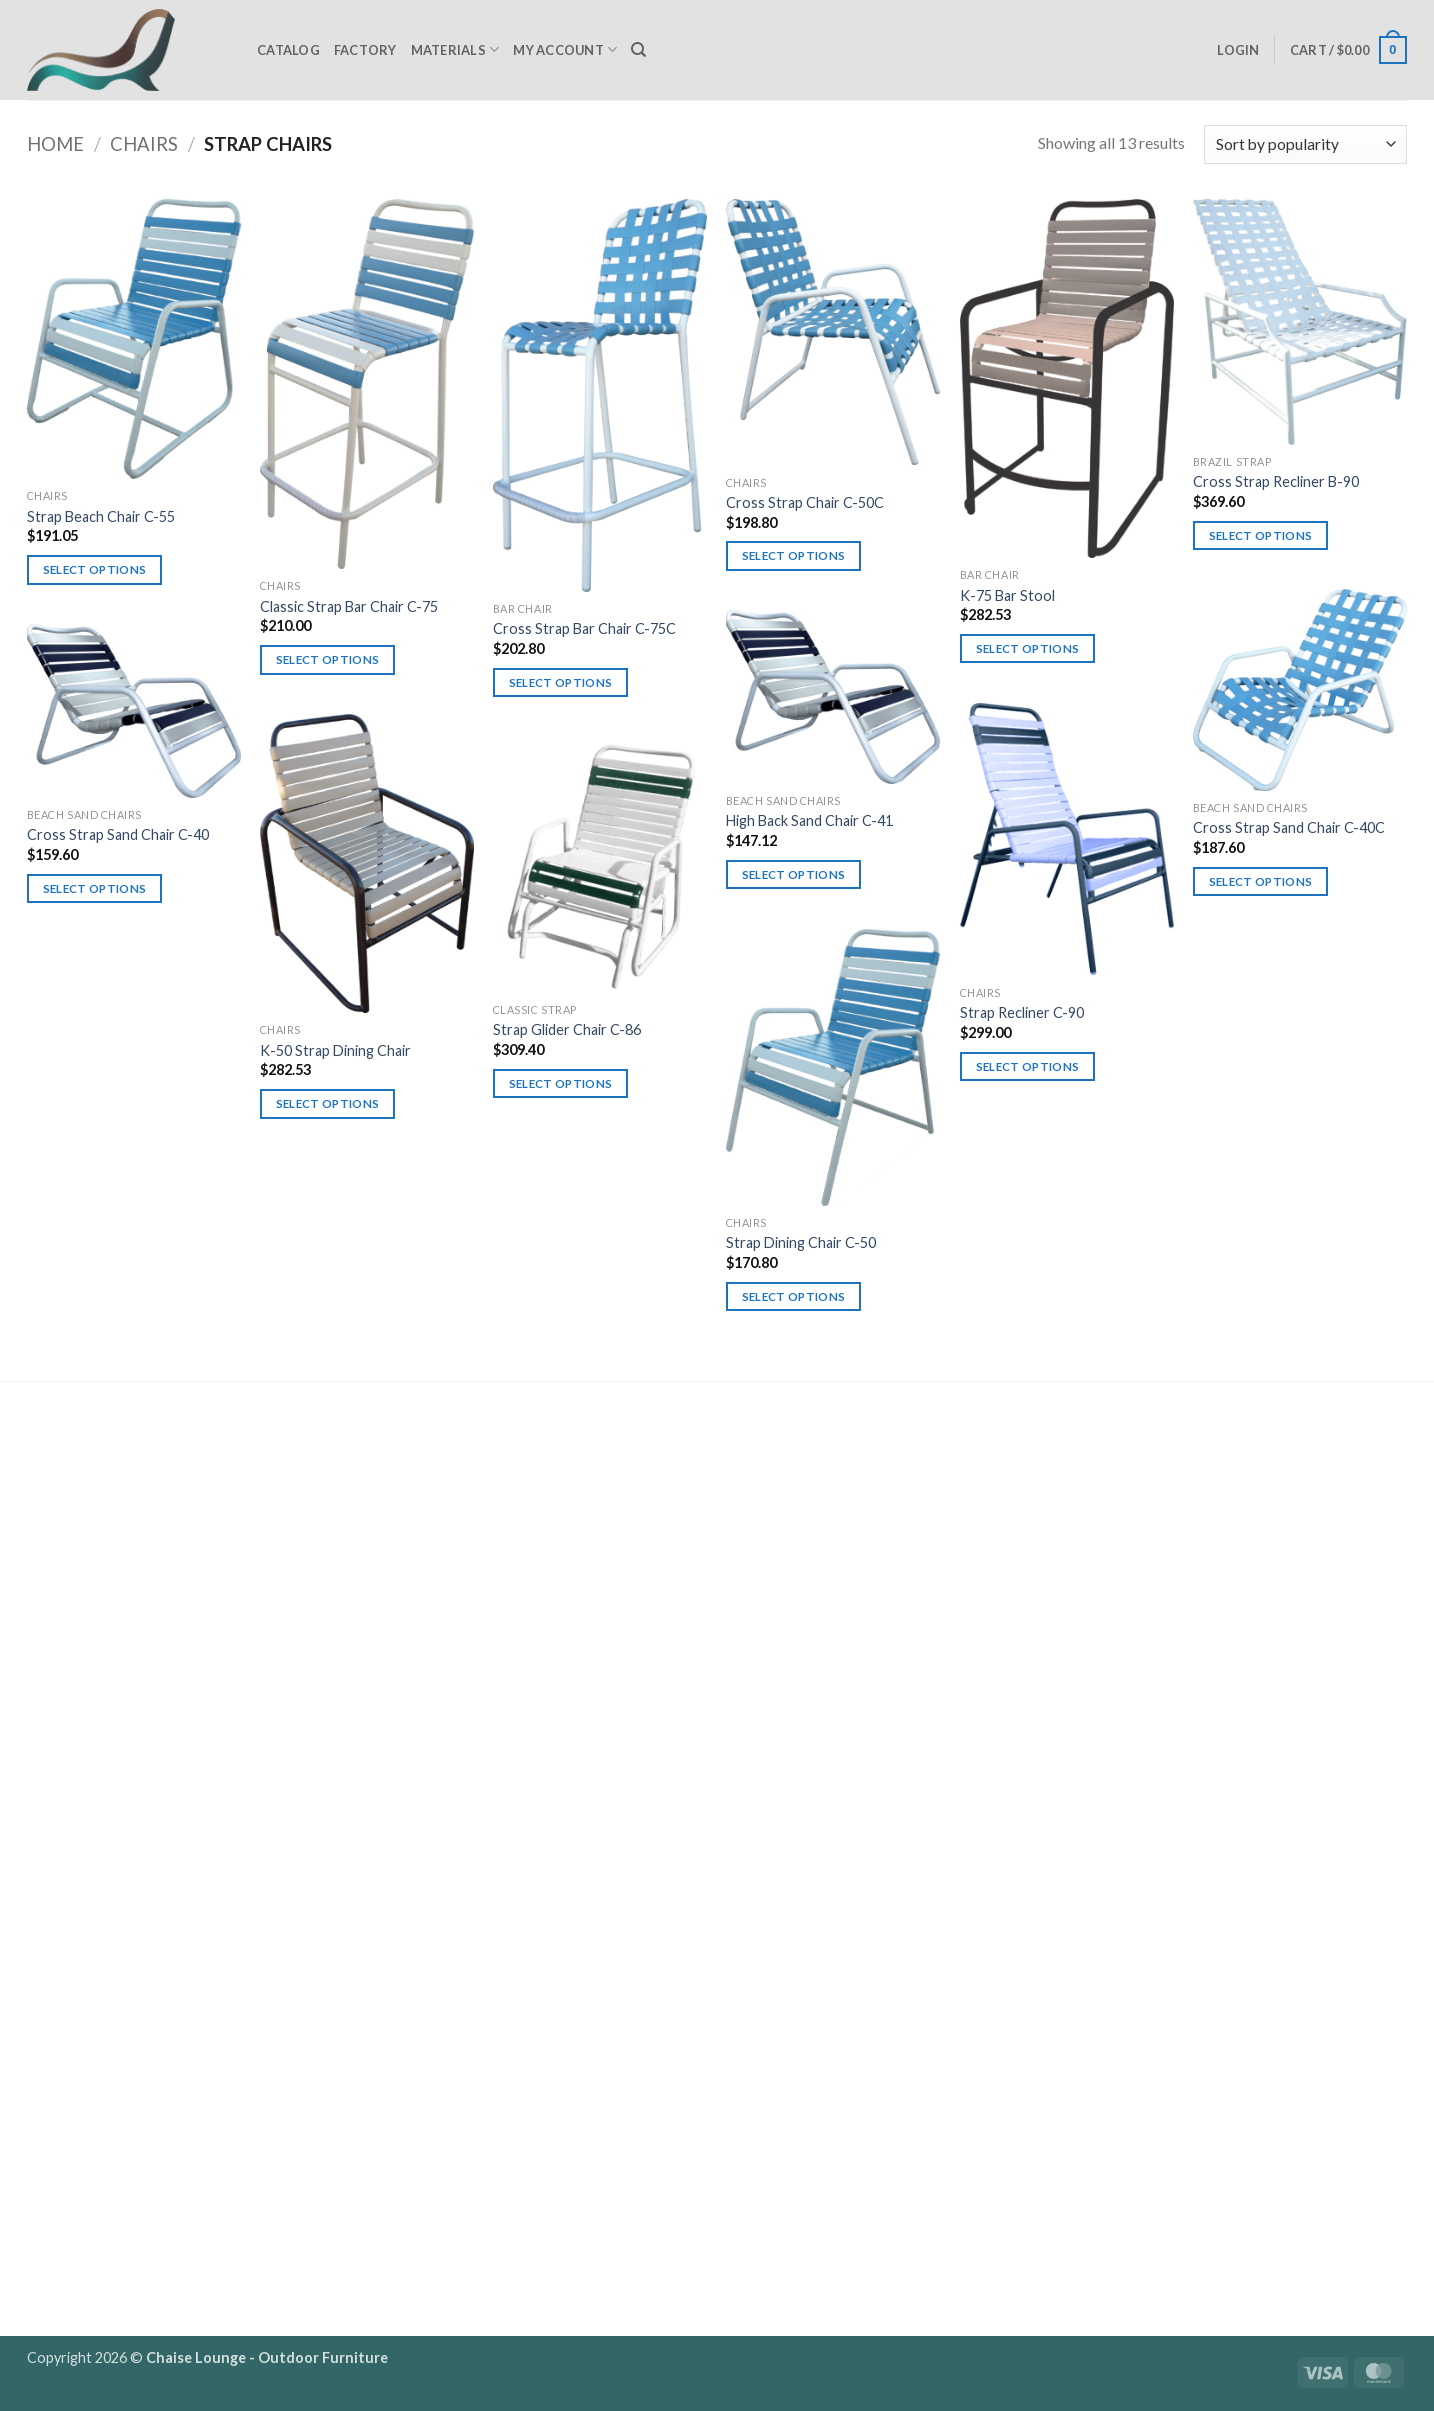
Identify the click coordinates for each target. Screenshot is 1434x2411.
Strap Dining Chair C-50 (801, 1242)
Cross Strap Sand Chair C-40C (1289, 827)
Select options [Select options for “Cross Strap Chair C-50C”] (794, 555)
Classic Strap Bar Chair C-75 (349, 606)
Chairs (144, 144)
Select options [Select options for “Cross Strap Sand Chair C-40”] (95, 888)
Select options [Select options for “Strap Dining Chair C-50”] (794, 1296)
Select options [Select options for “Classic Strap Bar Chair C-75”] (328, 659)
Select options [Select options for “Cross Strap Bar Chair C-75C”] (561, 682)
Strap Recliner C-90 (1022, 1012)
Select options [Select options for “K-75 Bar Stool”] (1028, 648)
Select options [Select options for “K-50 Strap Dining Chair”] (328, 1103)
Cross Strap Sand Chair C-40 (118, 834)
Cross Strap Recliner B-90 (1276, 481)
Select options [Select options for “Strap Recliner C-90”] (1028, 1066)
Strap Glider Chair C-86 (567, 1029)
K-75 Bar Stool (1007, 595)
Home (55, 144)
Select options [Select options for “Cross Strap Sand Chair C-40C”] (1261, 881)
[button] (1238, 50)
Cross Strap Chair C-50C (805, 502)
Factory (365, 50)
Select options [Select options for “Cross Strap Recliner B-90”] (1261, 535)
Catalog (288, 50)
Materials (455, 49)
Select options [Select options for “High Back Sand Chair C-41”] (794, 874)
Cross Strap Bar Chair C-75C (584, 628)
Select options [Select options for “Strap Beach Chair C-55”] (95, 569)
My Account (565, 49)
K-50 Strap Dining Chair (335, 1050)
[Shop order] (1305, 144)
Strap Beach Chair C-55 (101, 516)
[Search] (638, 50)
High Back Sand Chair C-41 (809, 820)
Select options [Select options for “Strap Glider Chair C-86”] (561, 1083)
